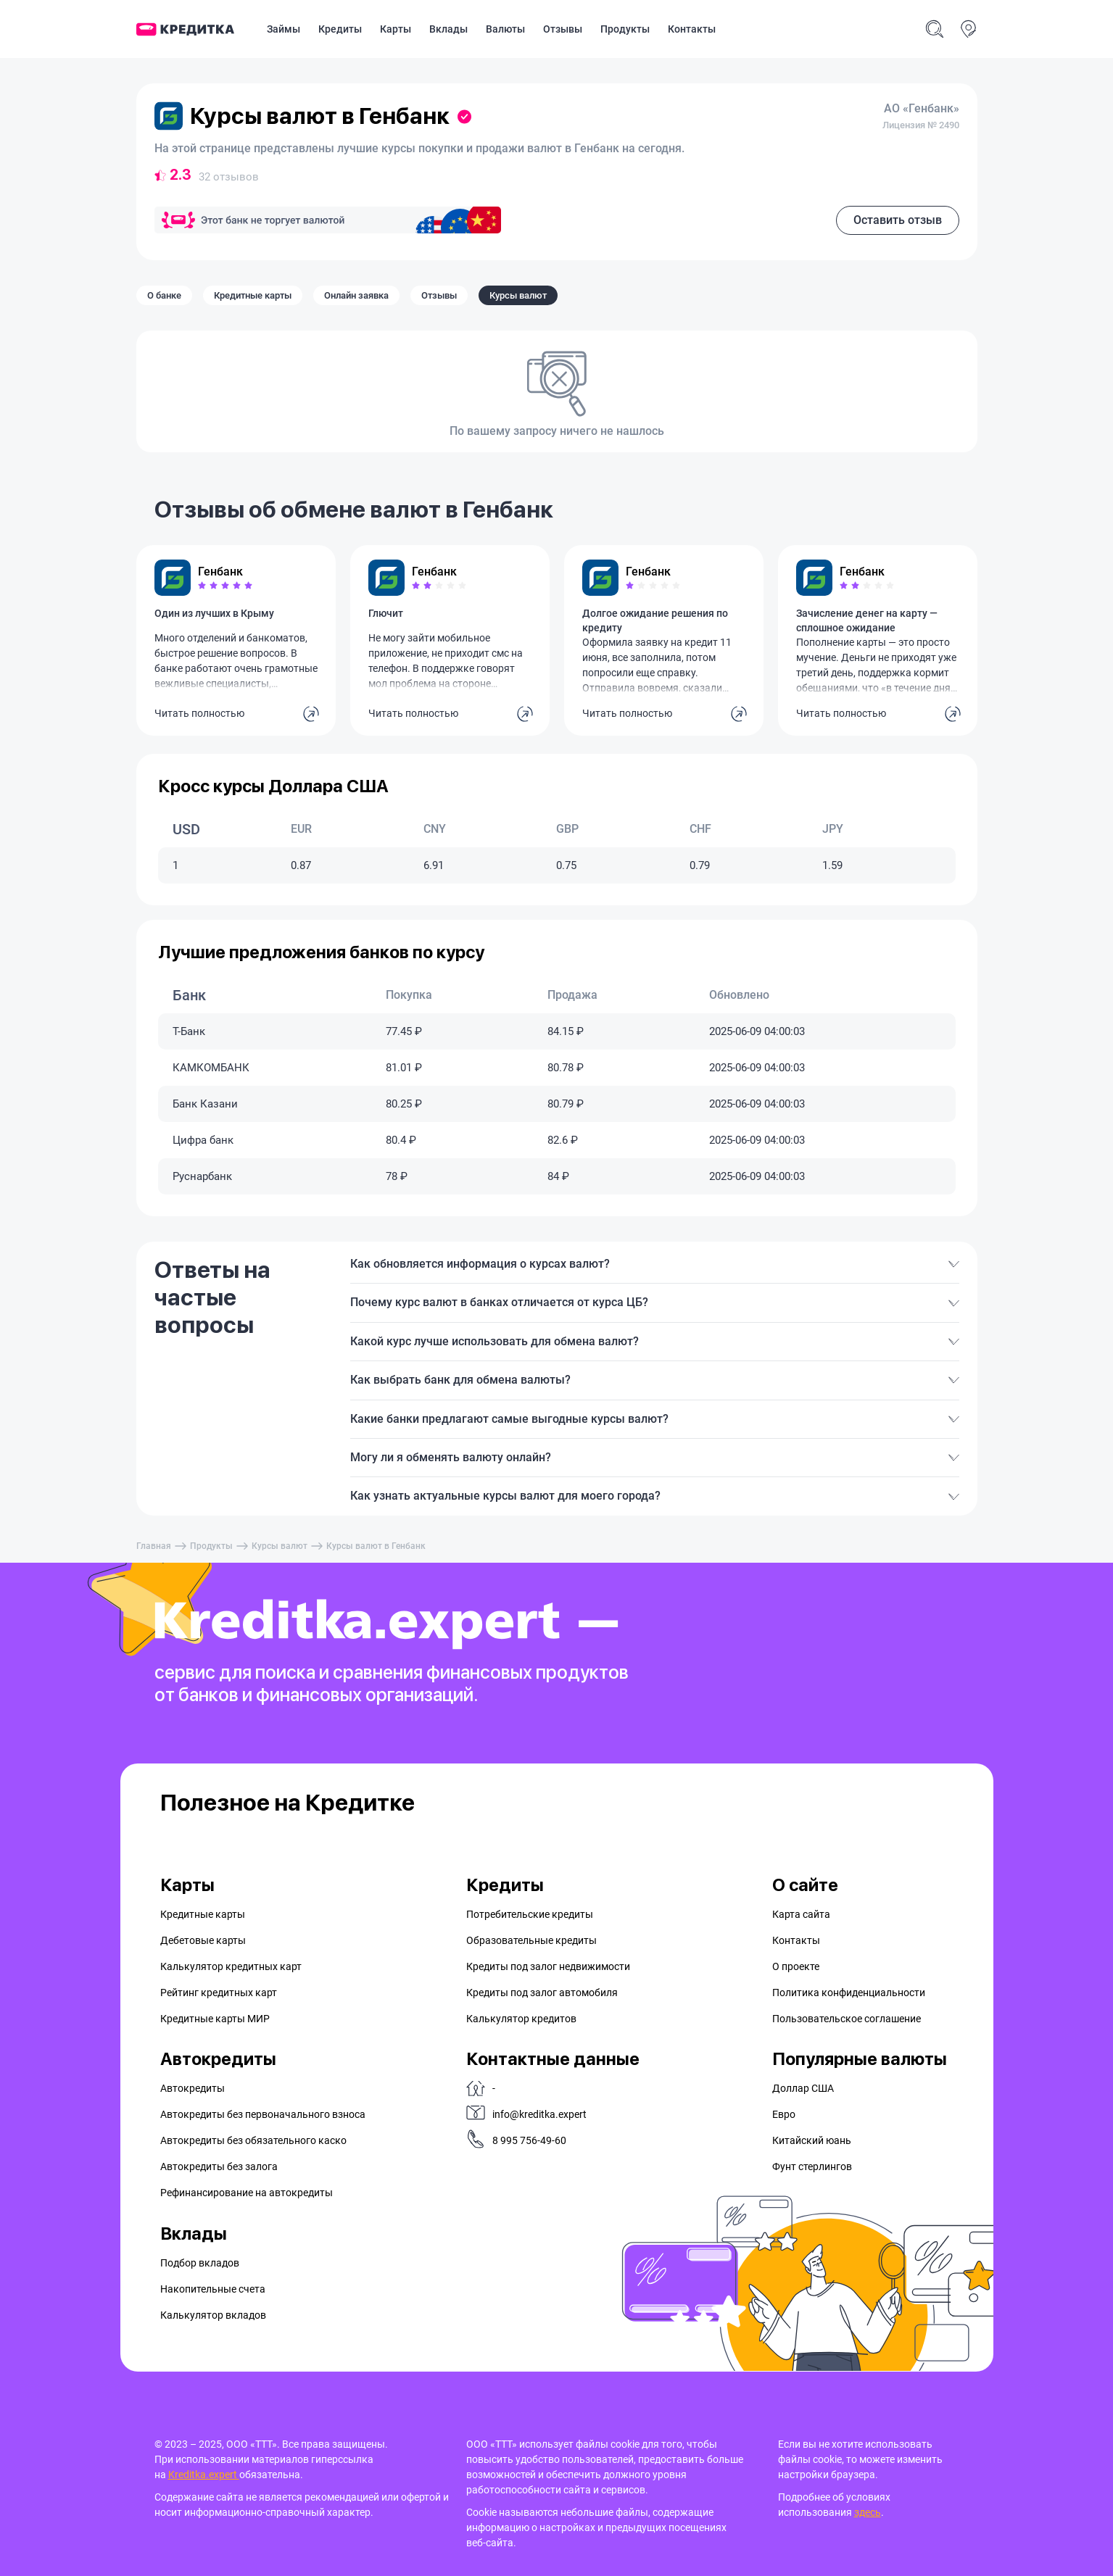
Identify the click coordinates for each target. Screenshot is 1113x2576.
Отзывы (562, 29)
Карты (395, 29)
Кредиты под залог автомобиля (542, 1992)
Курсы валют (279, 1546)
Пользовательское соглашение (846, 2018)
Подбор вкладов (199, 2263)
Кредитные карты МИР (215, 2018)
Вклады (448, 29)
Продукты (625, 29)
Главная (153, 1546)
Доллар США (803, 2088)
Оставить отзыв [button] (897, 220)
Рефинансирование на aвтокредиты (246, 2192)
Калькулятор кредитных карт (231, 1966)
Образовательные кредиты (531, 1940)
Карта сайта (801, 1914)
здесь (867, 2512)
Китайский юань (811, 2140)
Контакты (692, 29)
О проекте (795, 1966)
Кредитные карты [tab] (252, 295)
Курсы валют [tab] (518, 295)
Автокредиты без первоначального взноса (262, 2114)
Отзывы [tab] (439, 295)
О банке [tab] (164, 295)
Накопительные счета (212, 2289)
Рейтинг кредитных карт (218, 1992)
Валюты (505, 29)
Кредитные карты (202, 1914)
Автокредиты (192, 2088)
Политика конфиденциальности (848, 1992)
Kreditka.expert (203, 2474)
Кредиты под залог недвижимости (548, 1966)
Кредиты (340, 29)
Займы (283, 29)
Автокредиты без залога (219, 2166)
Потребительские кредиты (529, 1914)
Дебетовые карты (203, 1940)
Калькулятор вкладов (213, 2315)
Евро (783, 2114)
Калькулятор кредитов (521, 2018)
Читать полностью (199, 713)
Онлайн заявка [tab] (356, 295)
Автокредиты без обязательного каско (253, 2140)
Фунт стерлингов (812, 2166)
